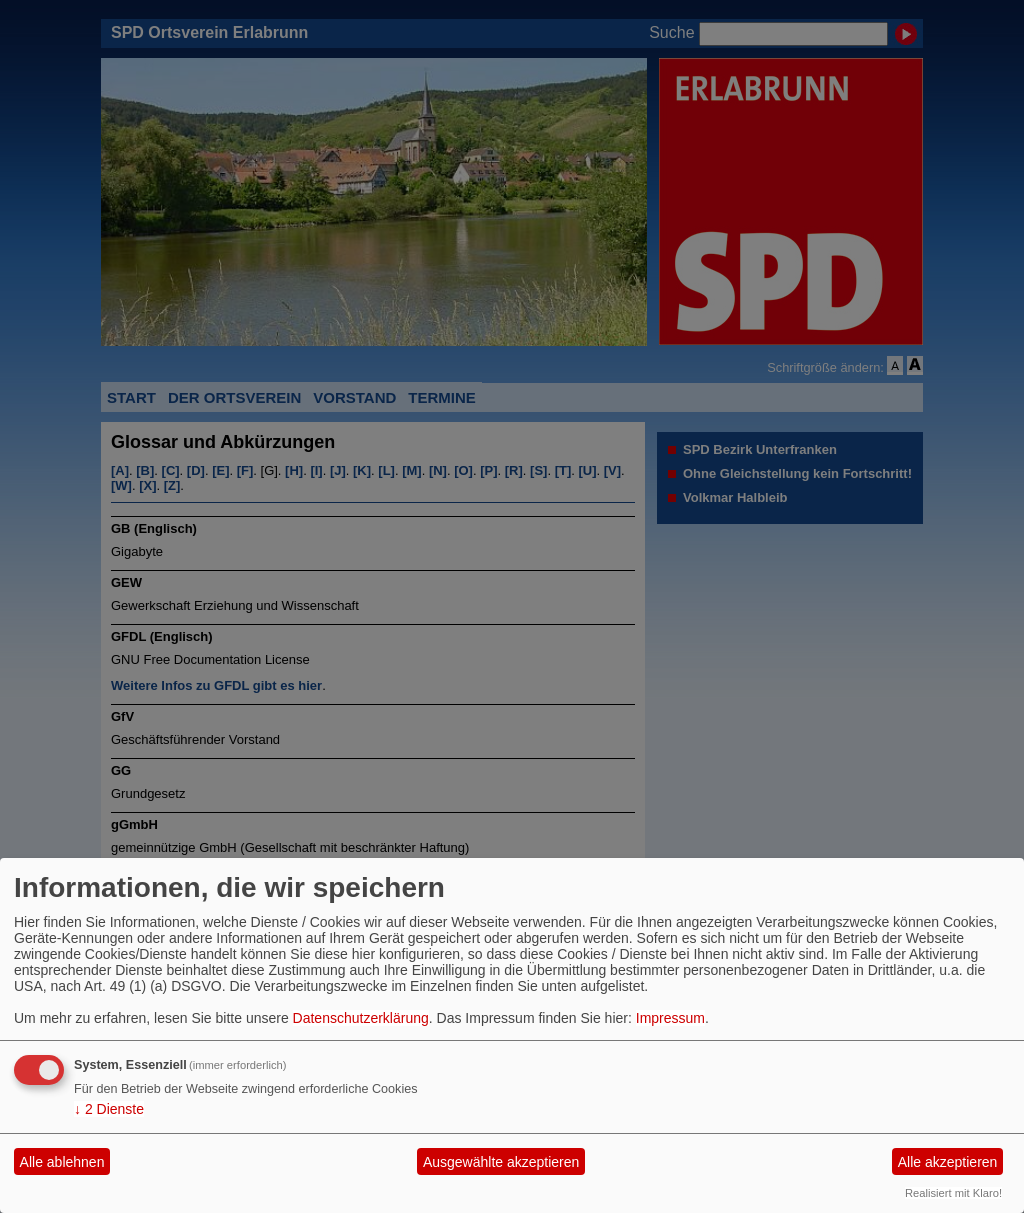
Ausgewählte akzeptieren (501, 1162)
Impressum (670, 1018)
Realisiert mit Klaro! (953, 1193)
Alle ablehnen (62, 1162)
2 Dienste (109, 1109)
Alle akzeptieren (948, 1162)
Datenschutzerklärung (361, 1018)
